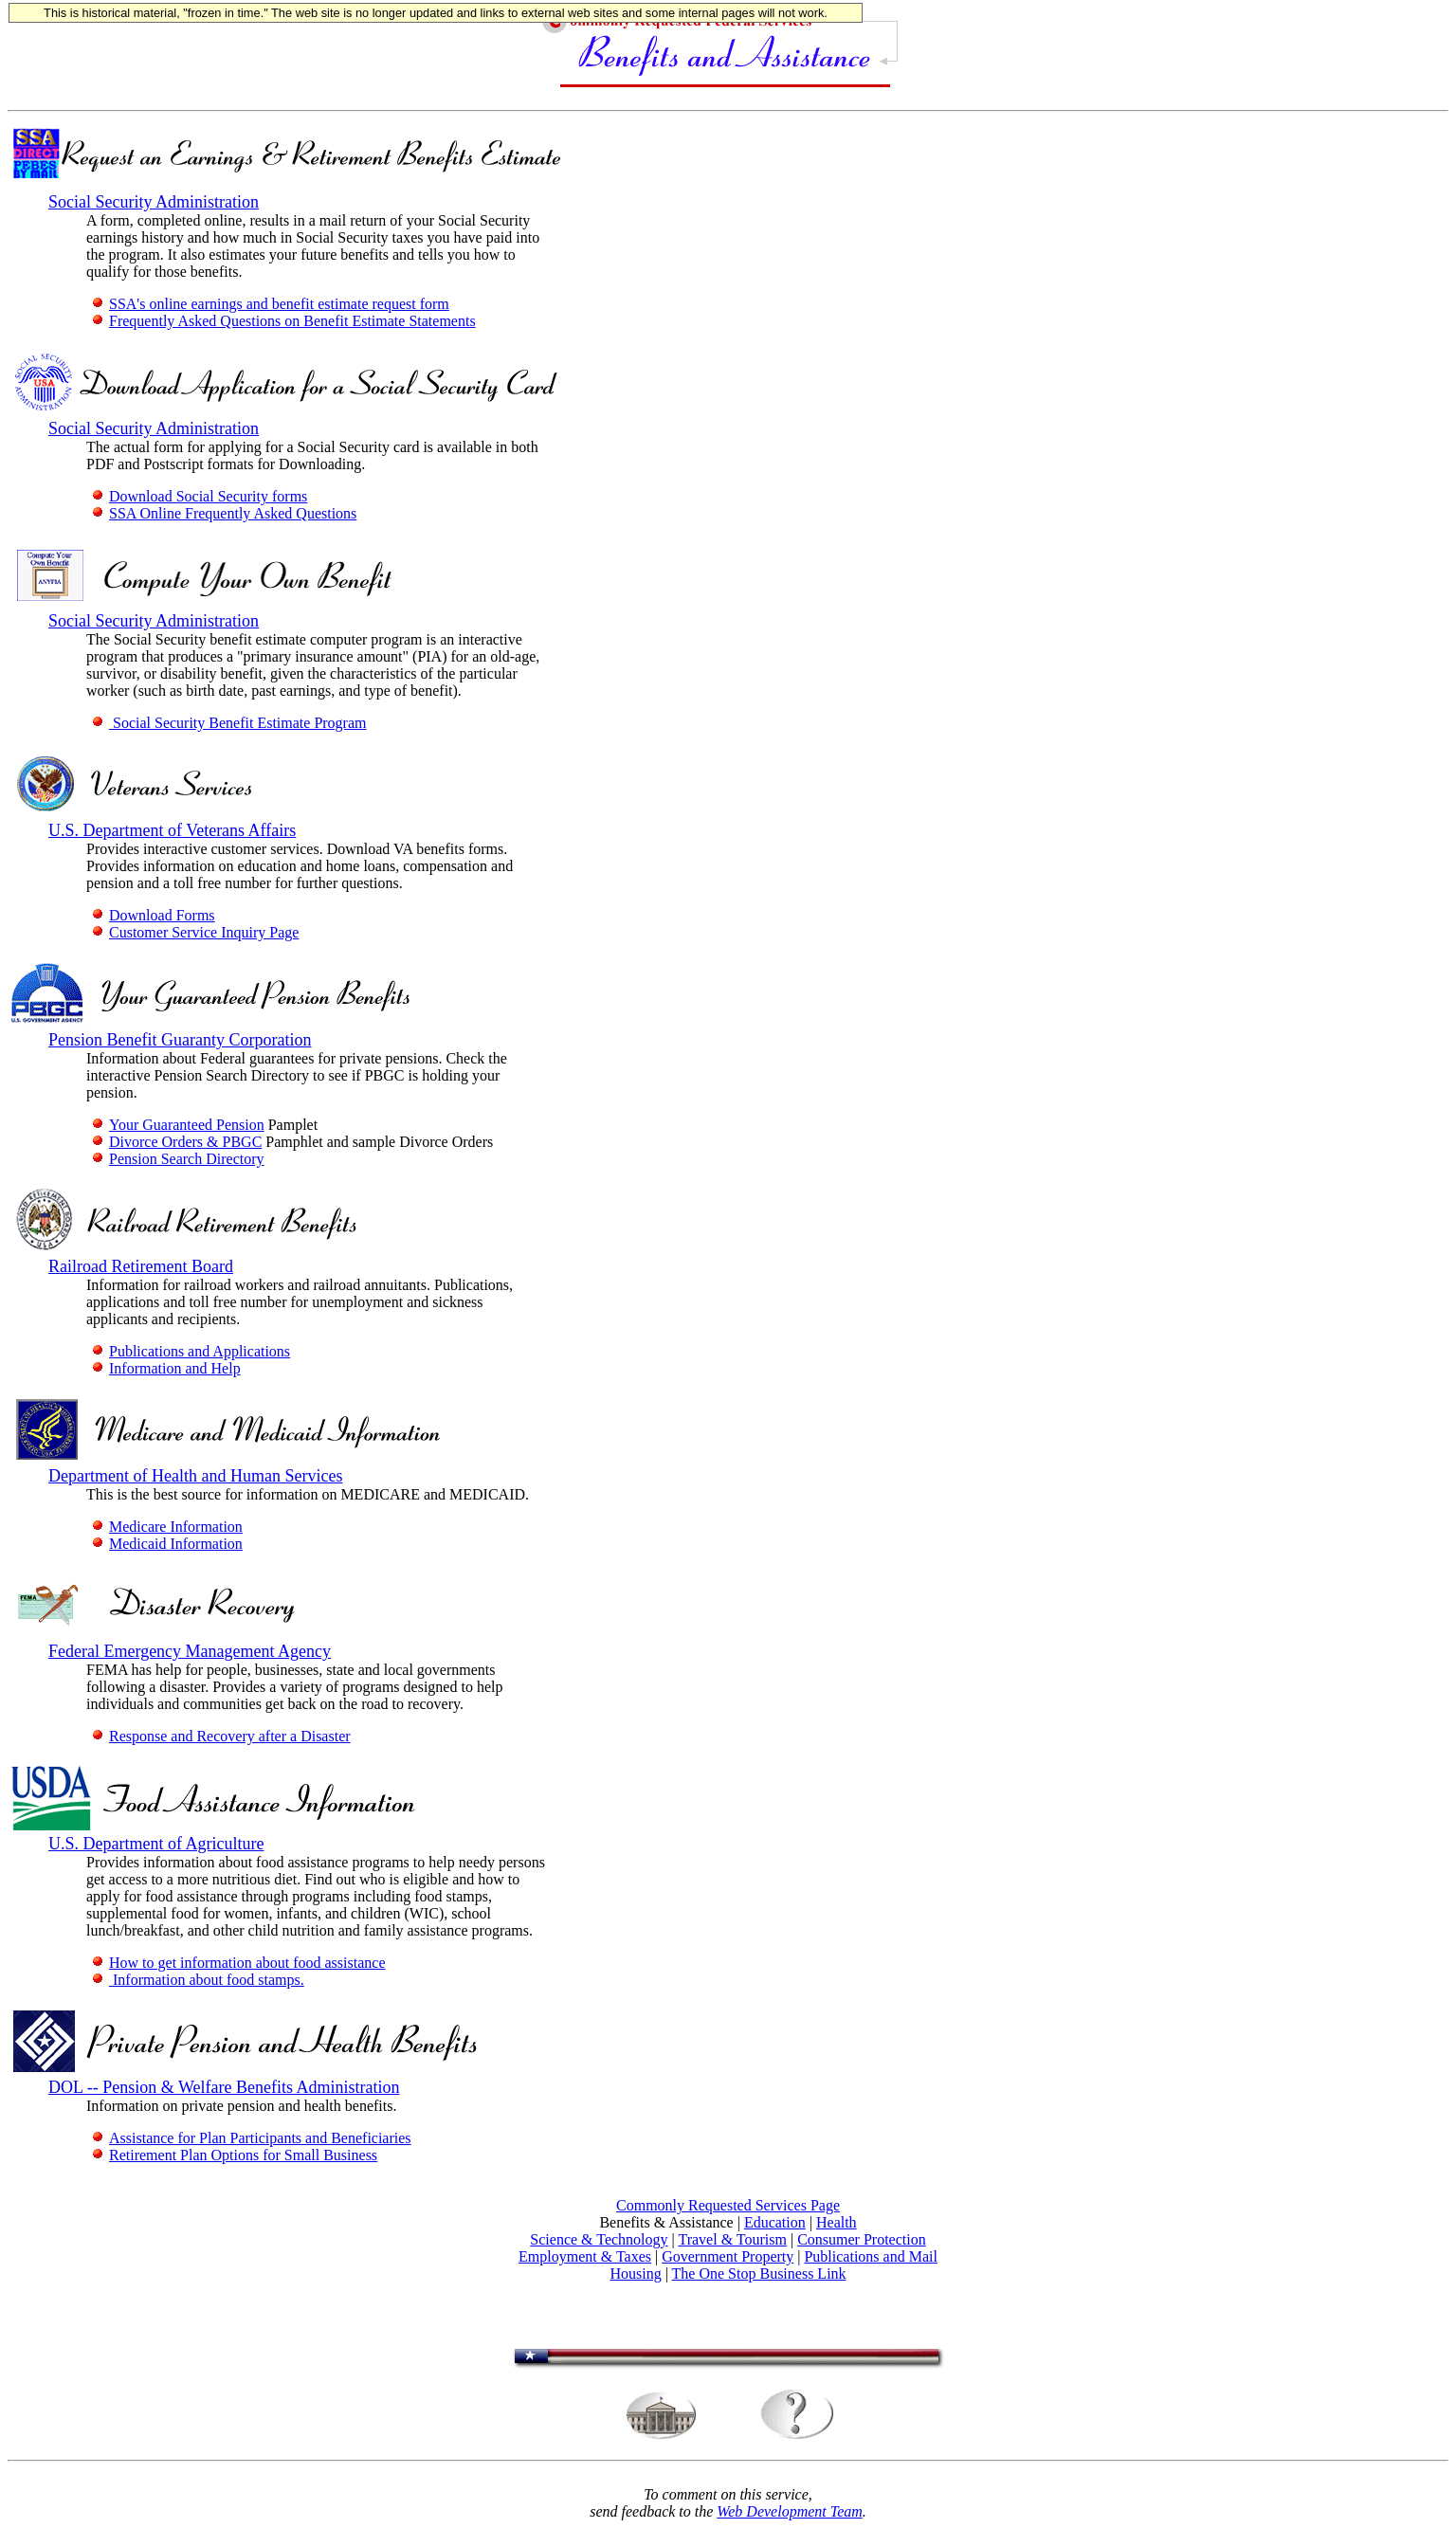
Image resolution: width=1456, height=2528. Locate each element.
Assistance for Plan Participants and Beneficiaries (251, 2138)
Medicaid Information (167, 1544)
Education (775, 2222)
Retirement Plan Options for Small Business (234, 2155)
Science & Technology (598, 2239)
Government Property (727, 2256)
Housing (635, 2273)
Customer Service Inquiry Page (195, 932)
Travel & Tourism (732, 2239)
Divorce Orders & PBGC (176, 1142)
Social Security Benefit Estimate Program (229, 723)
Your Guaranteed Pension (177, 1125)
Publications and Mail (870, 2256)
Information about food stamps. (197, 1980)
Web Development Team (789, 2511)
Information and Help (166, 1368)
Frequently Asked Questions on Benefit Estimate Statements (283, 321)
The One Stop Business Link (759, 2273)
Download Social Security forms (199, 496)
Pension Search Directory (177, 1159)
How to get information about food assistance (238, 1963)
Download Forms (153, 915)
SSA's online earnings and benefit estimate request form (270, 304)
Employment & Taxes (585, 2256)
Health (836, 2222)
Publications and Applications (190, 1351)
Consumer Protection (861, 2239)
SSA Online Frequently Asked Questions (223, 513)
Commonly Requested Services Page (728, 2205)
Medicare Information (167, 1527)
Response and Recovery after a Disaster (221, 1736)
